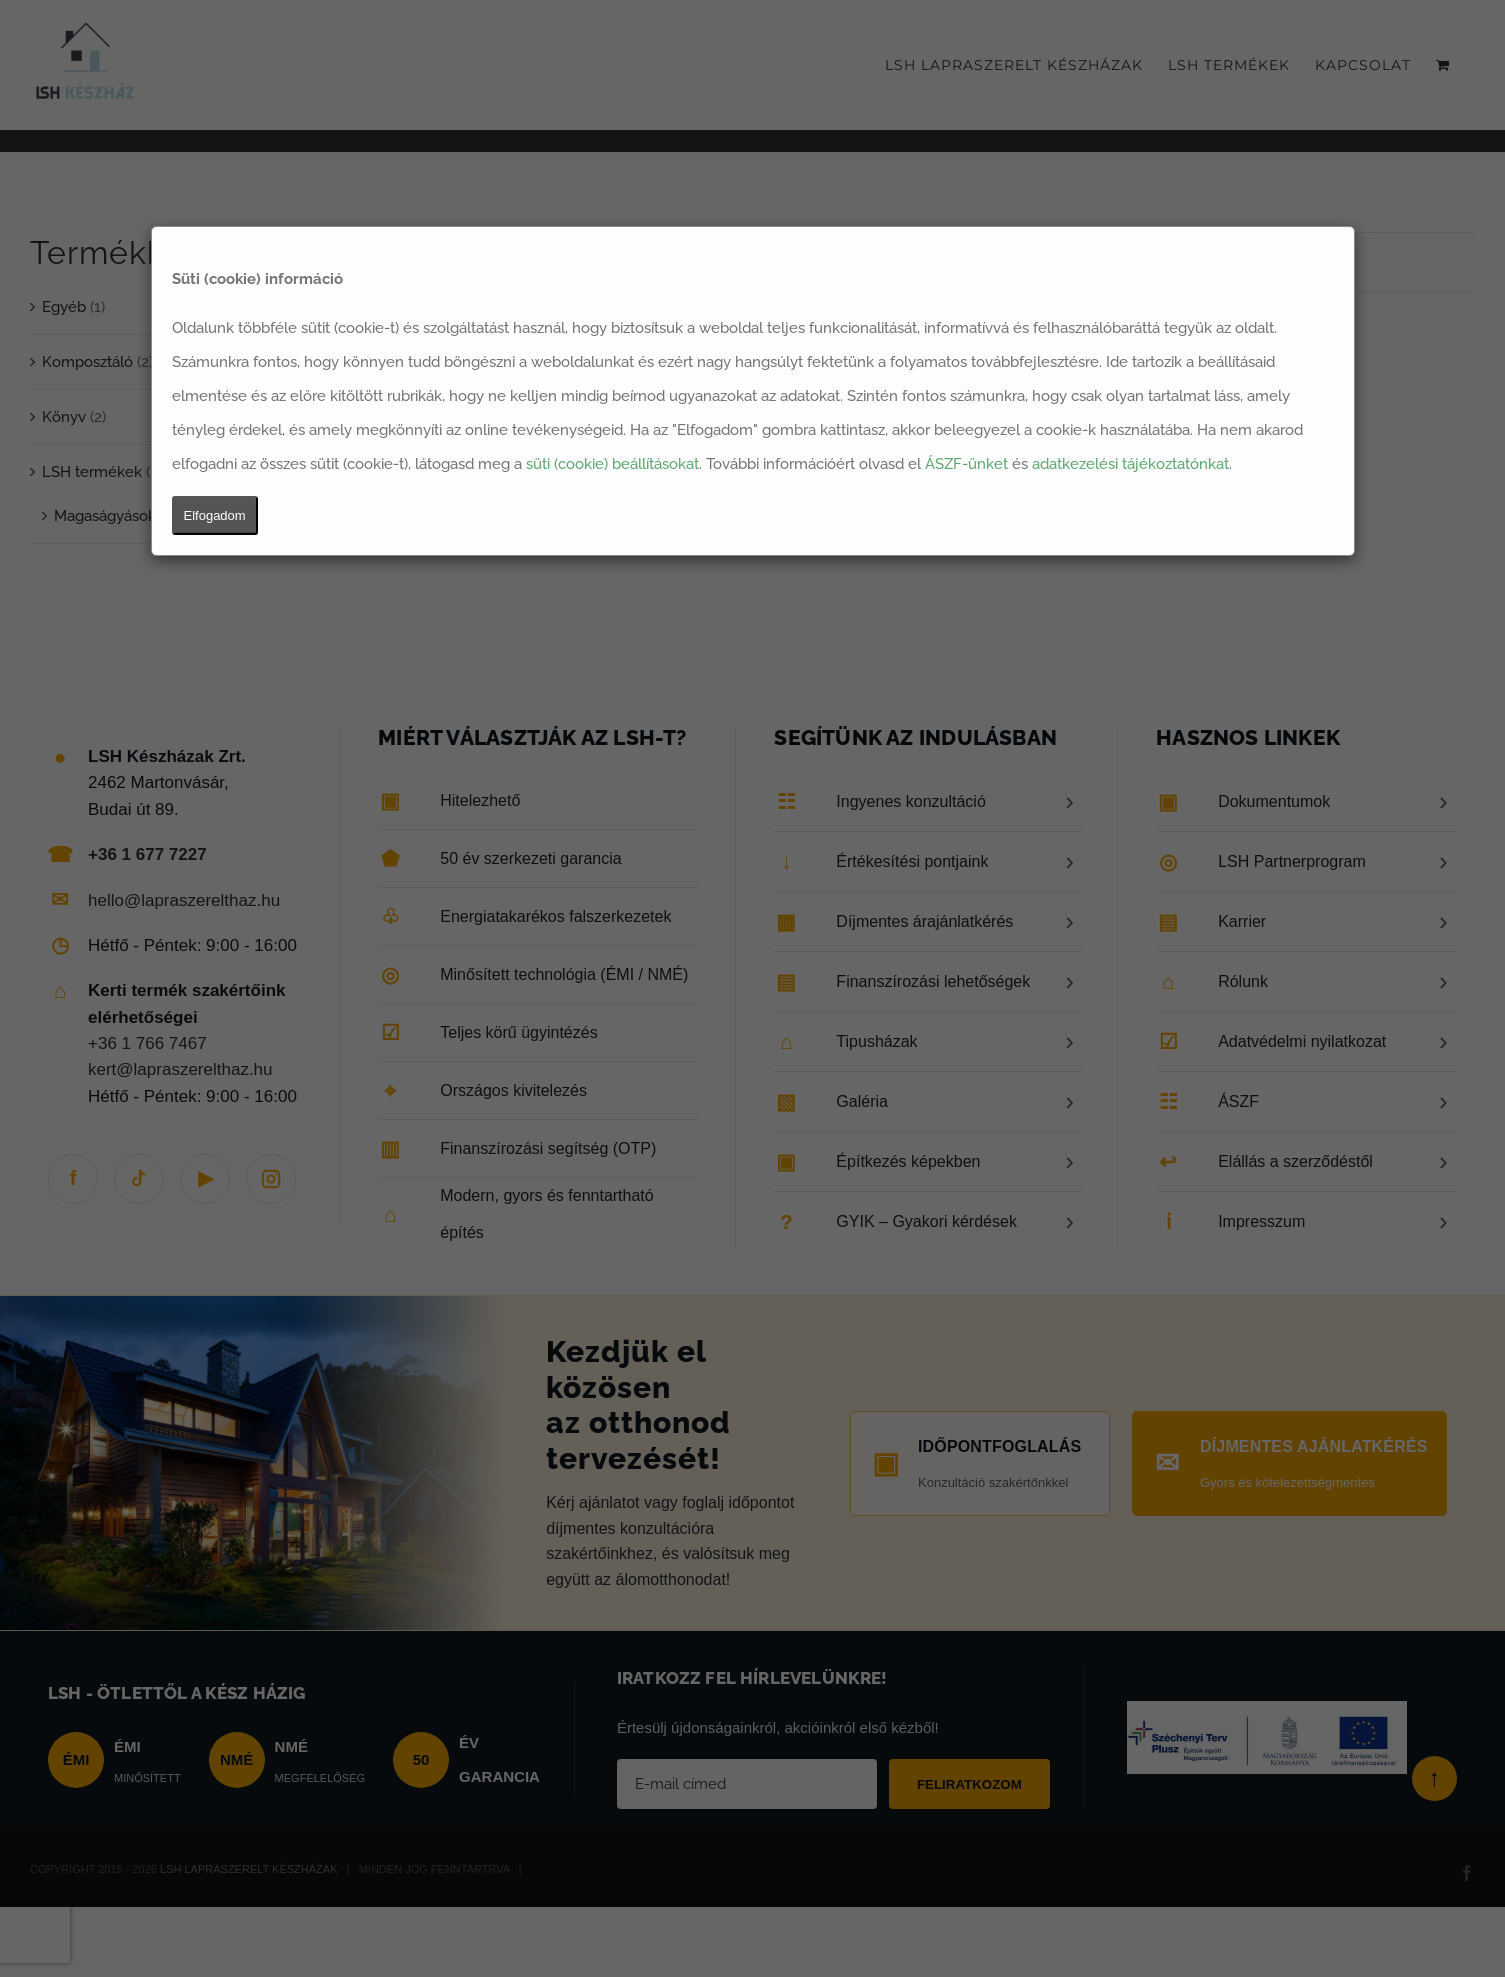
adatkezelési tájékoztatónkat (1130, 464)
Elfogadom (215, 515)
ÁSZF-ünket (966, 464)
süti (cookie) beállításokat (612, 464)
